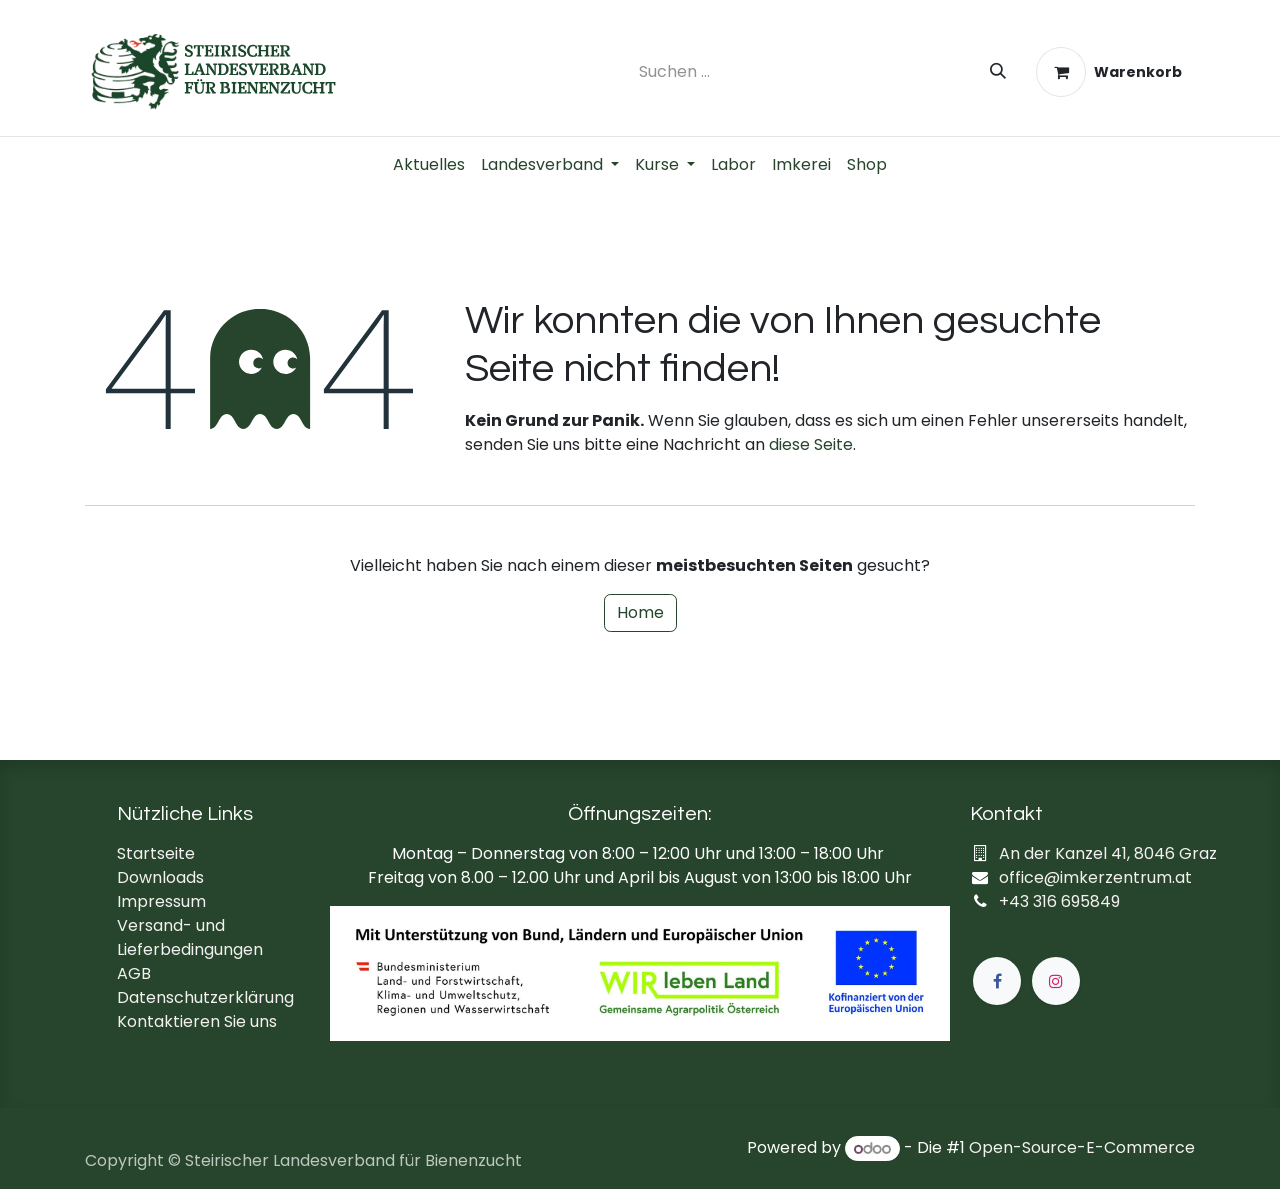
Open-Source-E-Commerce (1082, 1148)
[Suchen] (998, 72)
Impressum (161, 901)
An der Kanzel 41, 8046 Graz (1108, 853)
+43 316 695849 (1059, 901)
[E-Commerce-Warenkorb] (1109, 72)
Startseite (156, 853)
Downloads (160, 877)
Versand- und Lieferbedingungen (190, 937)
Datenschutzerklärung (205, 997)
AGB (134, 973)
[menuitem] (429, 165)
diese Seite (811, 444)
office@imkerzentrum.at (1095, 877)
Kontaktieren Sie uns (197, 1021)
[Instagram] (1056, 981)
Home (640, 612)
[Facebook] (997, 981)
